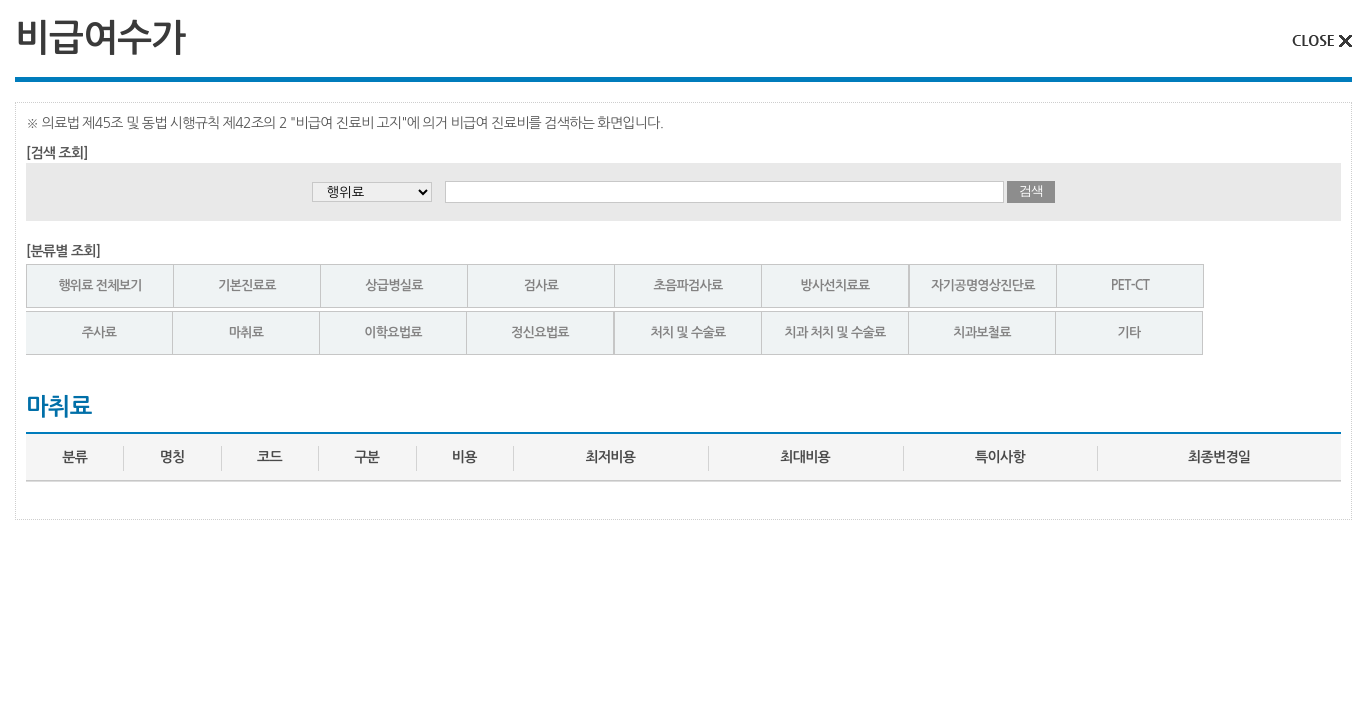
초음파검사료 (687, 285)
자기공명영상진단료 (983, 285)
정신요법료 (540, 332)
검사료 (541, 285)
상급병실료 (394, 285)
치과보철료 (982, 332)
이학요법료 (393, 332)
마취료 (246, 332)
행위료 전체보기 (100, 285)
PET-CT (1130, 285)
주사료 (99, 332)
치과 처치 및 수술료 (835, 332)
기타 (1128, 332)
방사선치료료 (834, 285)
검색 (1031, 190)
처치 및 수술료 (687, 332)
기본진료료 (247, 285)
